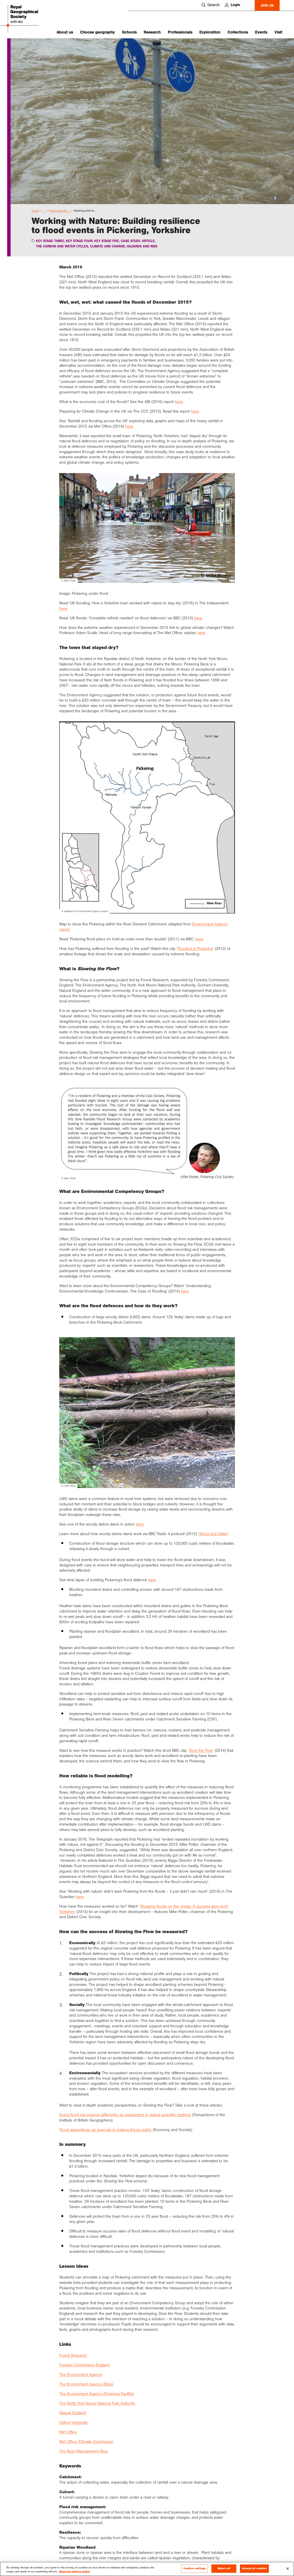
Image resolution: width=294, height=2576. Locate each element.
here (179, 424)
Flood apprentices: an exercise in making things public (105, 2152)
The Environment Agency (80, 2397)
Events (261, 32)
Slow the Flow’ (201, 1773)
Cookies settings (194, 2568)
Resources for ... (60, 234)
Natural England (72, 2436)
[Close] (287, 2568)
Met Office (68, 2455)
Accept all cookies (254, 2568)
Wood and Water (213, 1557)
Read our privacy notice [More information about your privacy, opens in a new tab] (74, 2571)
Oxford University (73, 2445)
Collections (238, 32)
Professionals (180, 32)
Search (211, 5)
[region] (147, 2569)
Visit (278, 32)
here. (129, 449)
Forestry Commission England (84, 2388)
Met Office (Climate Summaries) (86, 2464)
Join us (267, 5)
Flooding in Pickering (195, 971)
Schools (129, 32)
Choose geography (97, 32)
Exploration (209, 32)
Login (232, 5)
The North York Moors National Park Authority (97, 2426)
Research (152, 32)
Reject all (224, 2568)
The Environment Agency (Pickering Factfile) (96, 2416)
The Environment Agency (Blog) (86, 2407)
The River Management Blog (83, 2474)
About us (65, 32)
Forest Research (73, 2378)
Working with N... (85, 234)
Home (35, 234)
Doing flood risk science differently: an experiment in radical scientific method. (125, 2137)
